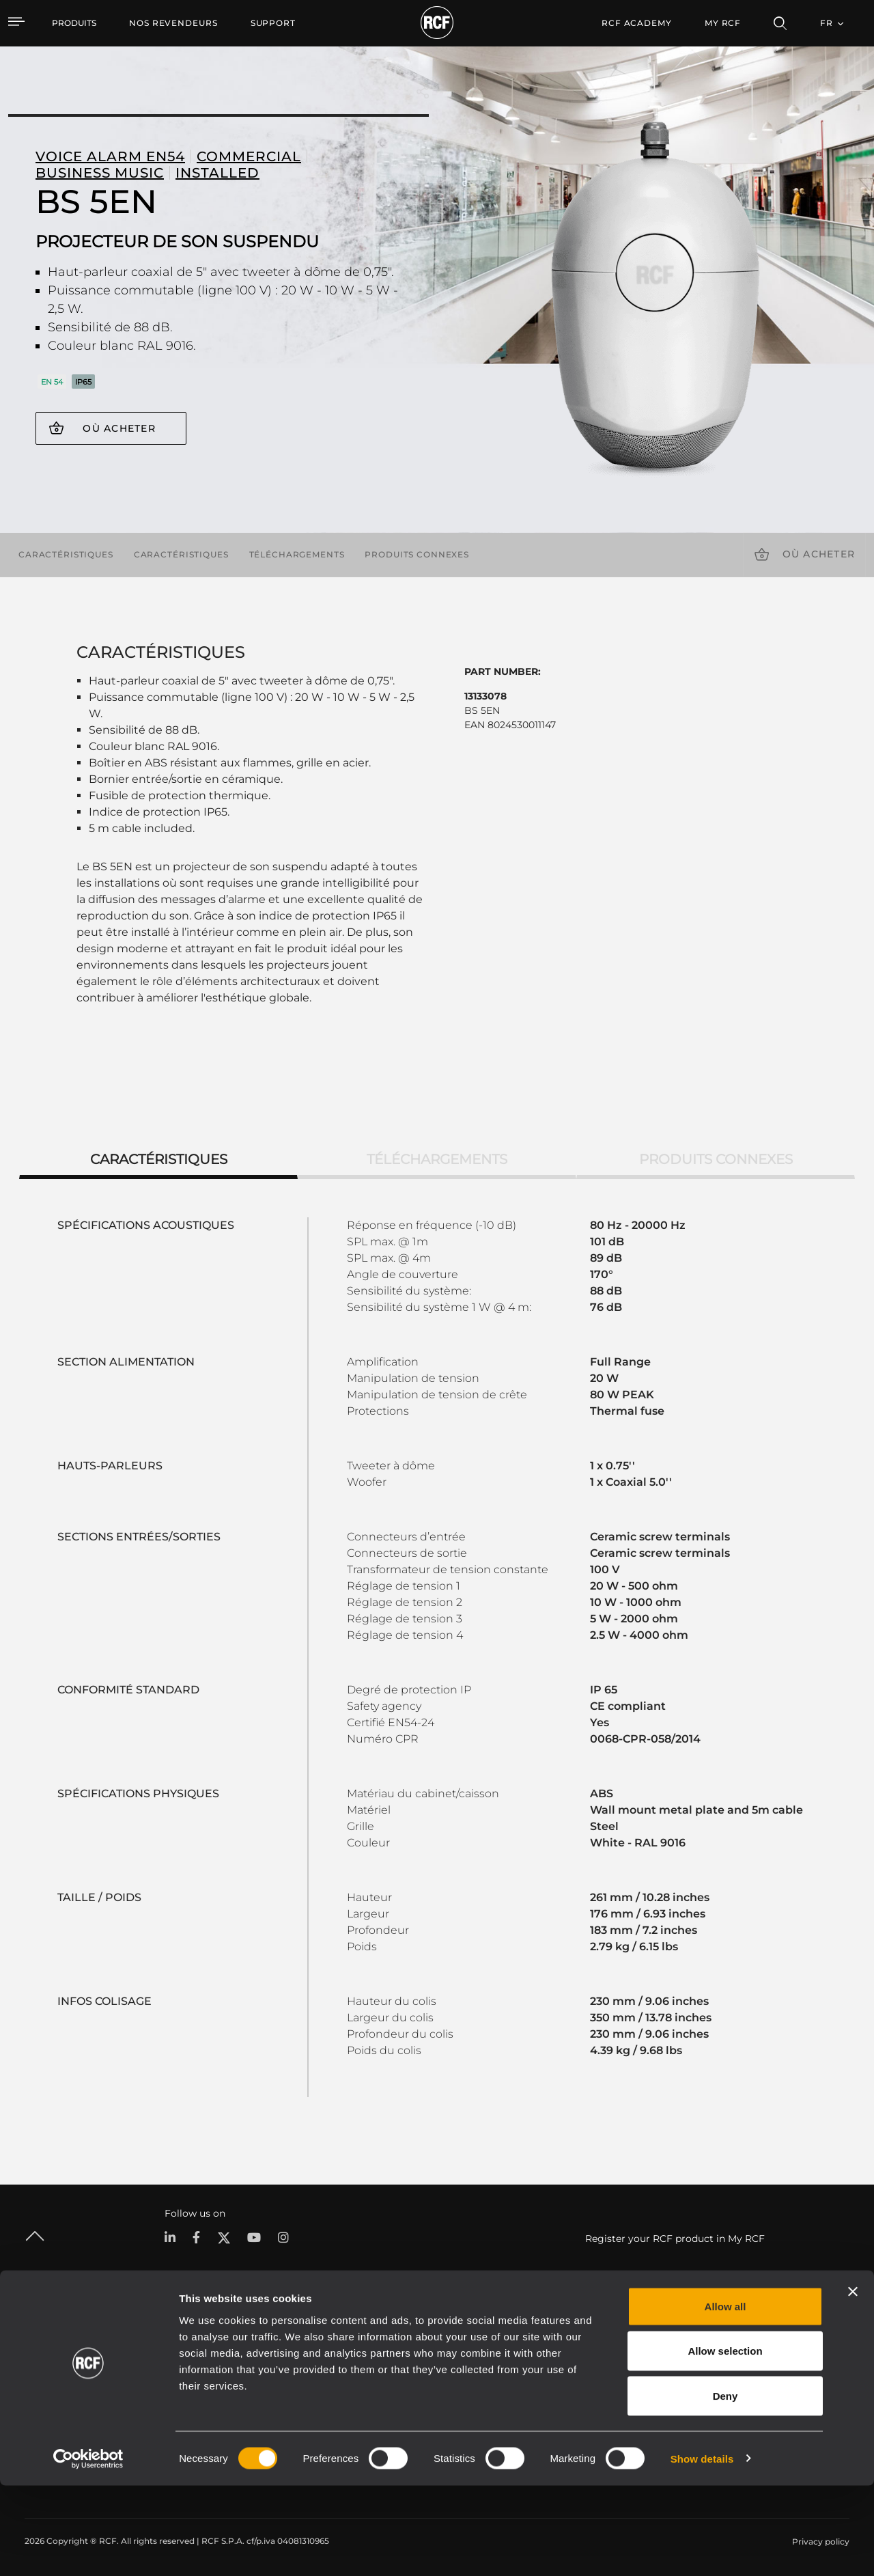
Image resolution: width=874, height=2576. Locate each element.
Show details (702, 2549)
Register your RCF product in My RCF (675, 2238)
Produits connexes (417, 554)
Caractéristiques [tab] (158, 1159)
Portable (182, 2360)
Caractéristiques (65, 554)
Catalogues (321, 2360)
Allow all (725, 2396)
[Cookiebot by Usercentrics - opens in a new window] (88, 2549)
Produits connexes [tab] (716, 1159)
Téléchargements (297, 554)
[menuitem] (173, 23)
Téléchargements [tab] (437, 1159)
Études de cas (447, 2360)
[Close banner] (853, 2382)
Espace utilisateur (584, 2360)
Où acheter (119, 428)
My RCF (723, 23)
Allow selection (725, 2442)
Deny (725, 2486)
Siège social (754, 2360)
